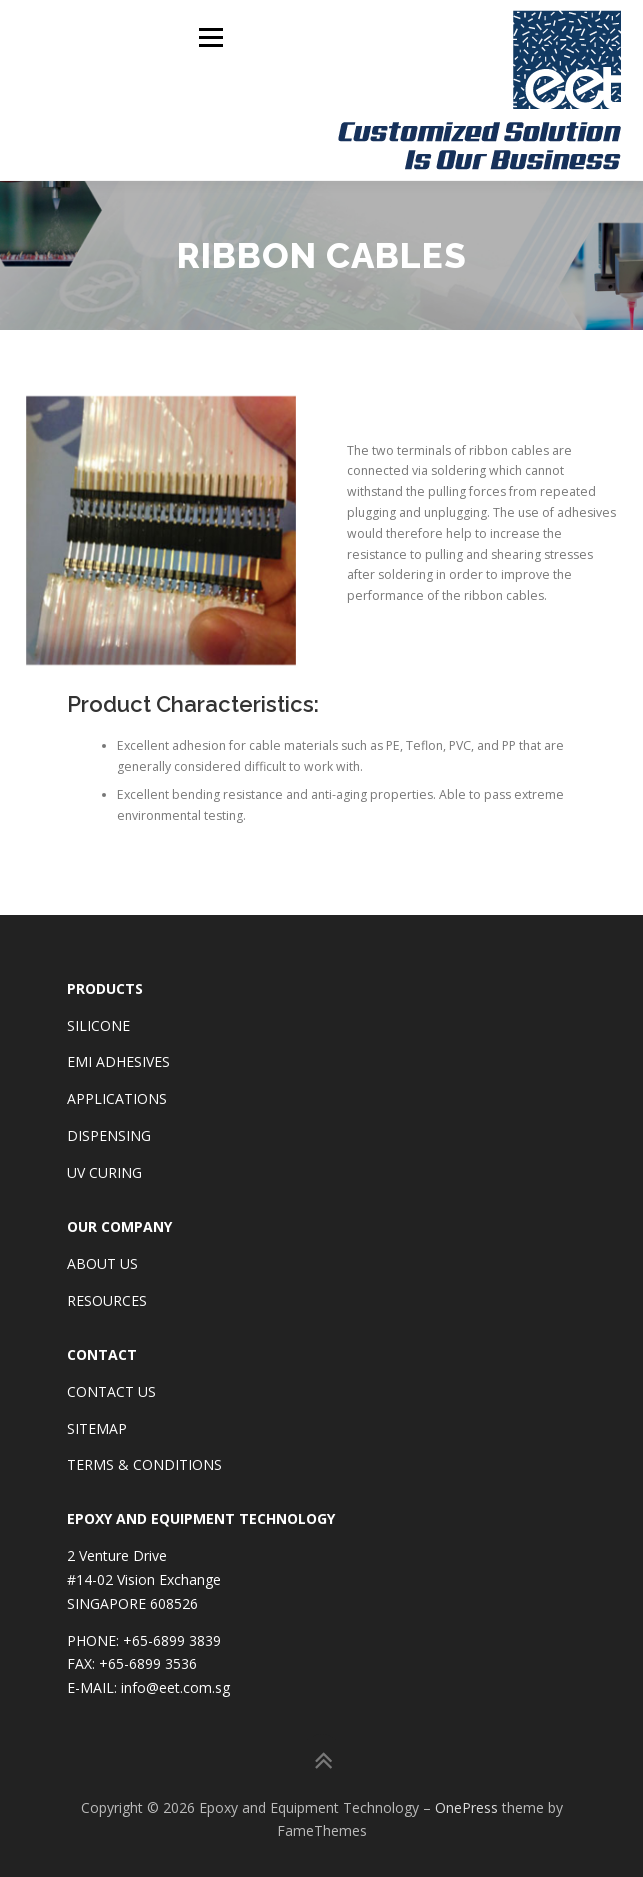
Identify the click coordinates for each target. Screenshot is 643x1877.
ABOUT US (102, 1262)
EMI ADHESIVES (118, 1060)
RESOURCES (107, 1299)
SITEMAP (97, 1426)
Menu (209, 37)
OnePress (466, 1805)
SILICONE (98, 1023)
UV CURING (104, 1171)
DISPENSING (109, 1134)
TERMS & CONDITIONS (144, 1463)
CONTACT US (111, 1389)
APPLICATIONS (117, 1097)
